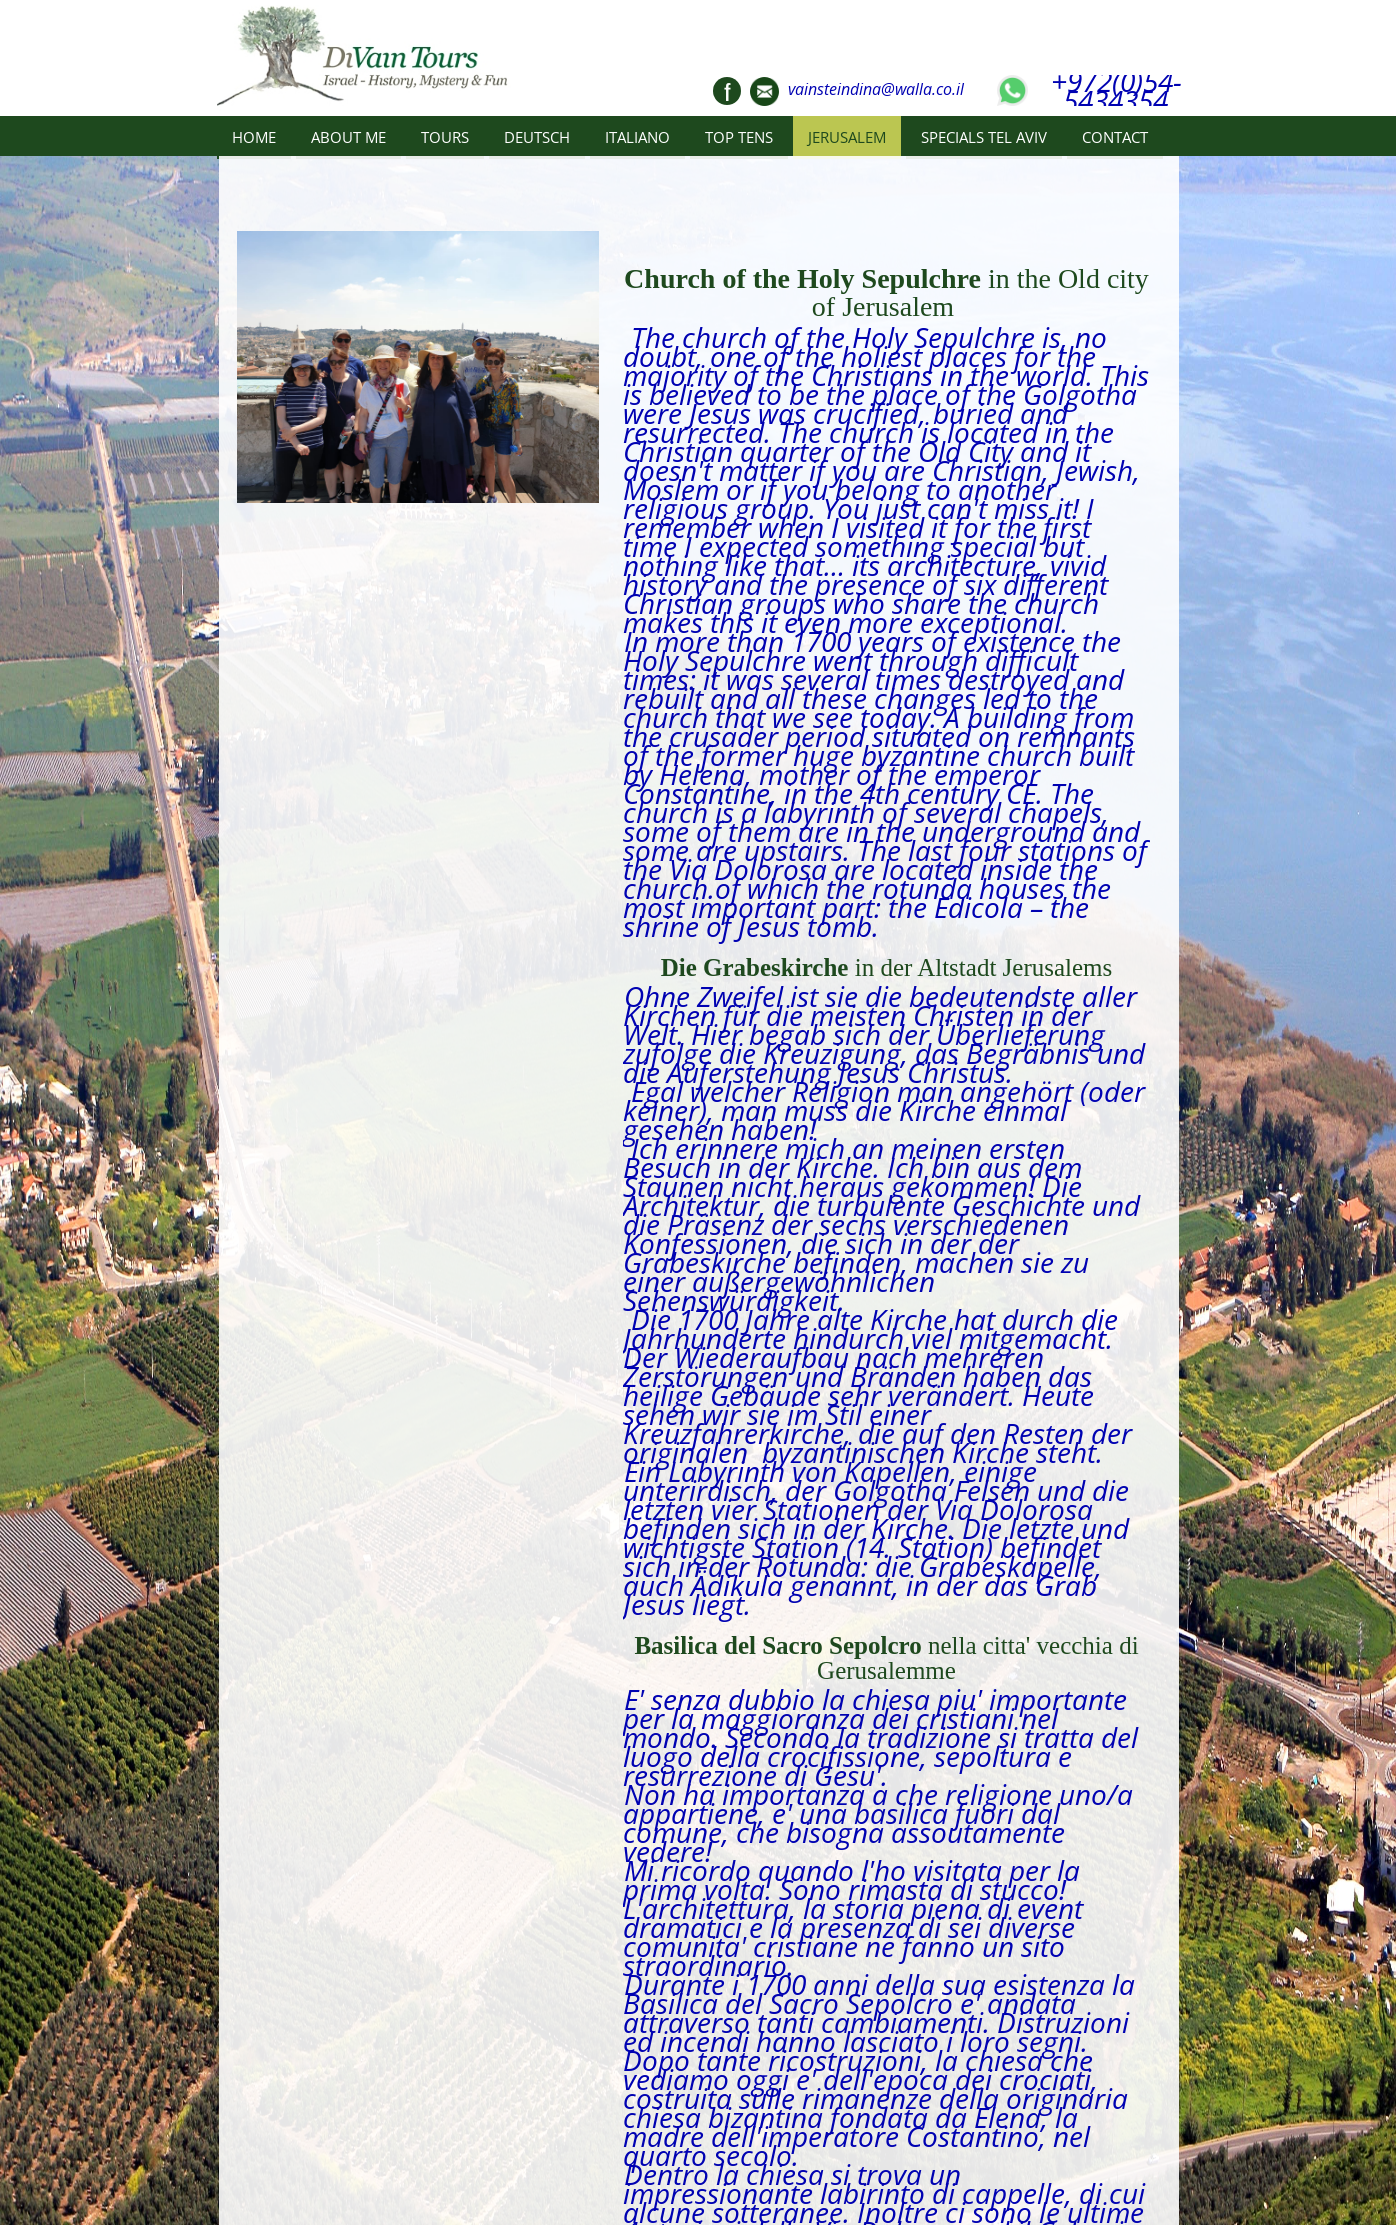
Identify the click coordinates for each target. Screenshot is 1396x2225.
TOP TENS (739, 137)
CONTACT (1115, 137)
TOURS (445, 137)
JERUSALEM (847, 137)
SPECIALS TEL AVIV (984, 137)
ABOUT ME (348, 137)
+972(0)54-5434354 (1116, 91)
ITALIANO (637, 137)
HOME (254, 137)
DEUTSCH (537, 137)
